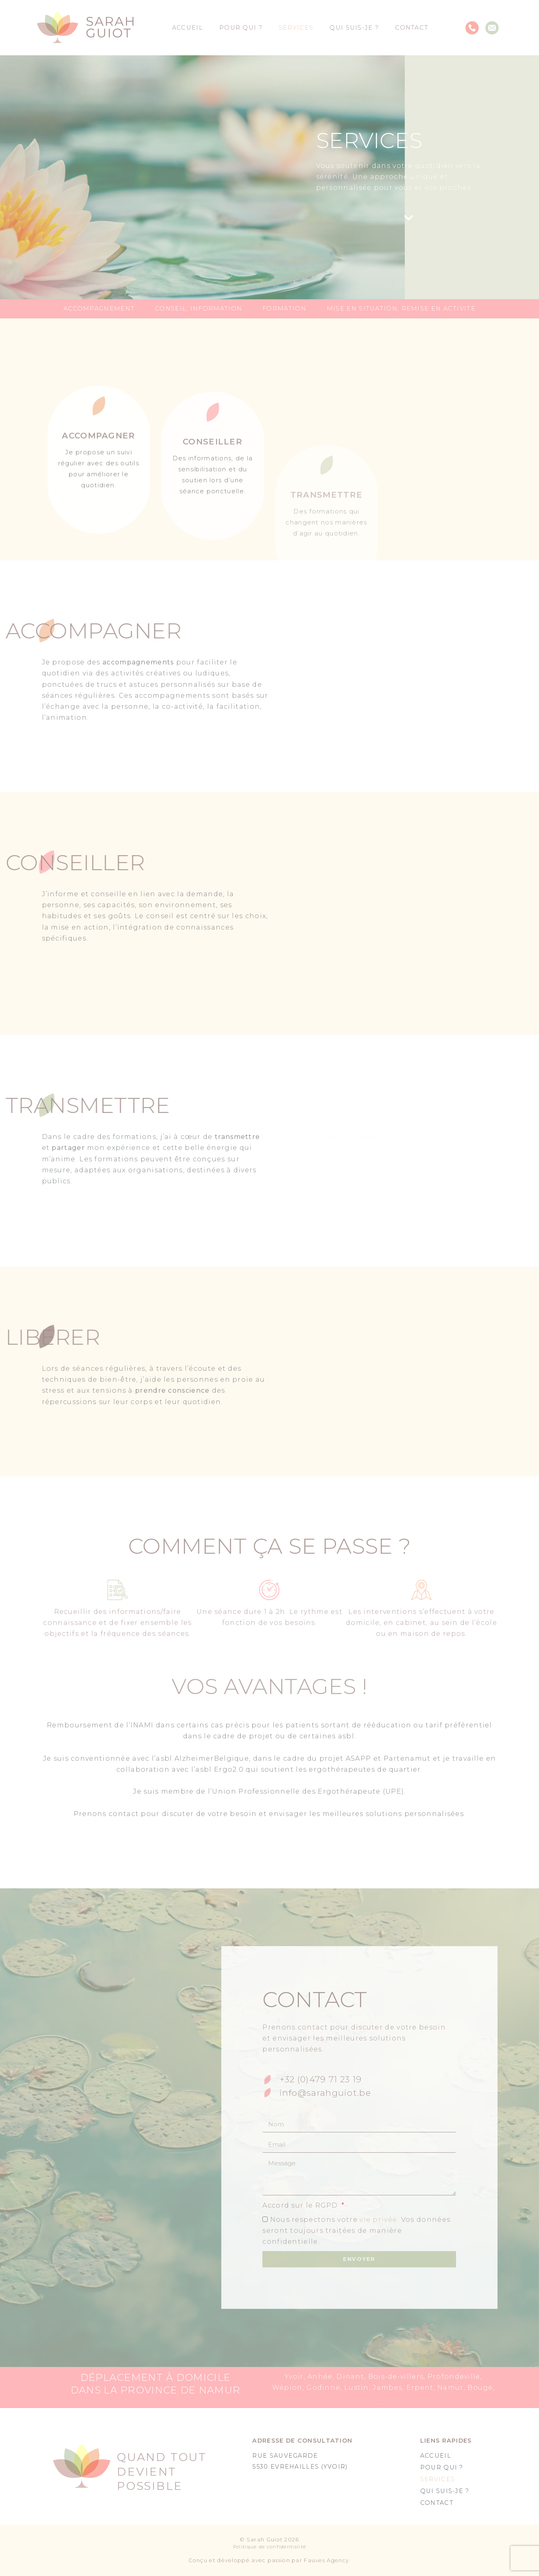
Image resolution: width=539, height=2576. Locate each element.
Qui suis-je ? (354, 27)
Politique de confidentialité (269, 2547)
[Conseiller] (213, 548)
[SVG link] (85, 27)
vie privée (378, 2219)
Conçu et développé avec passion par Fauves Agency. (269, 2560)
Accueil (187, 27)
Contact (411, 27)
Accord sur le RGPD (301, 2205)
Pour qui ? (240, 27)
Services (296, 27)
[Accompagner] (99, 537)
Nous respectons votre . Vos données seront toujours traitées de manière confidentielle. (356, 2230)
